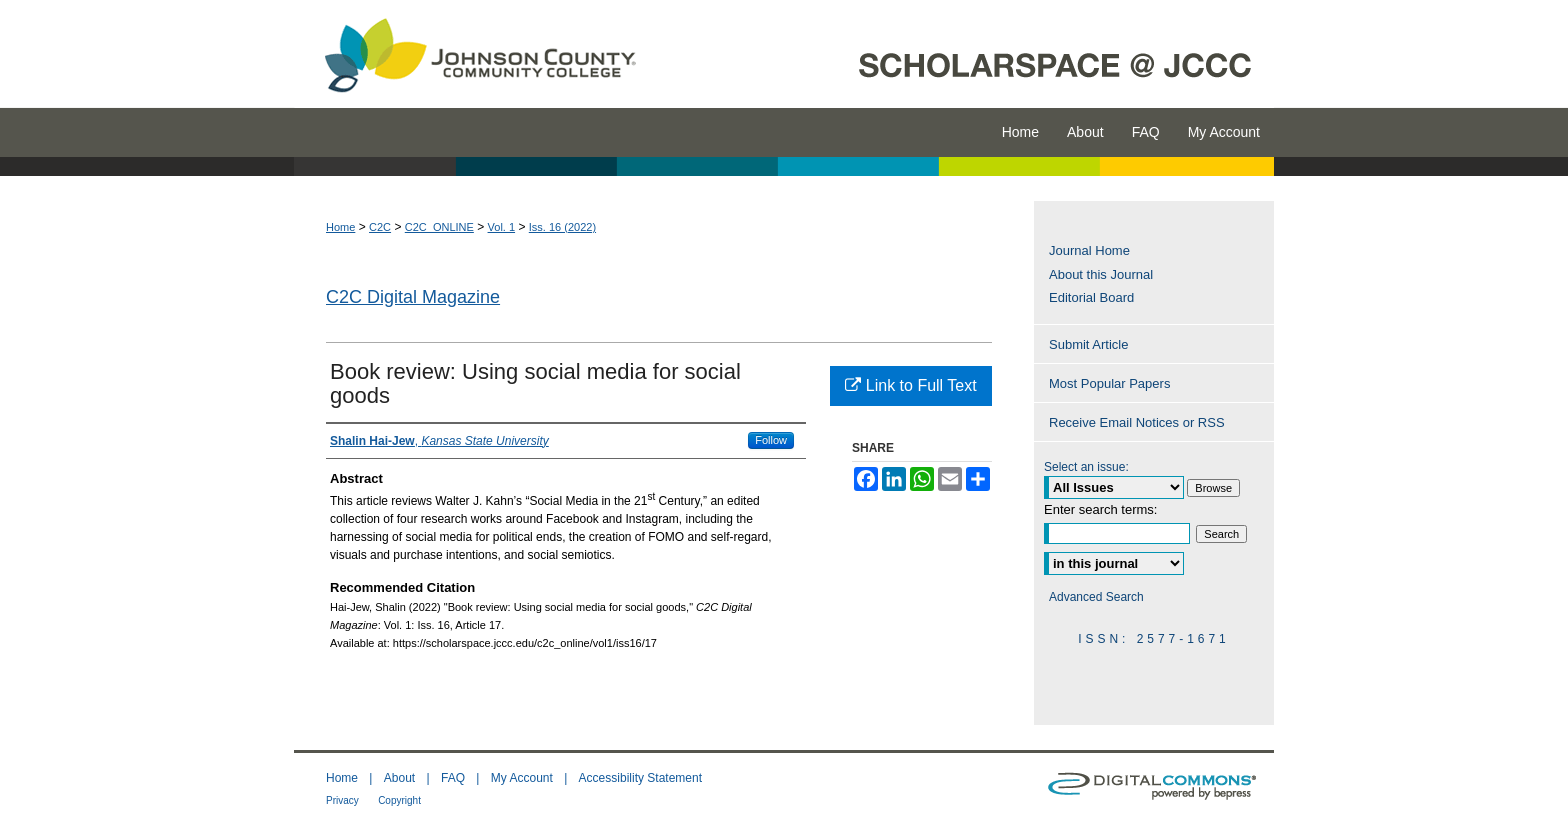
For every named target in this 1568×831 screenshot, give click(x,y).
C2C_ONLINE (439, 227)
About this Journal (1101, 274)
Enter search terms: (1100, 509)
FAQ (453, 778)
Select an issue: (1086, 467)
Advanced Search (1096, 597)
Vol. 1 (502, 227)
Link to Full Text (910, 385)
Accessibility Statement (640, 778)
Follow (771, 440)
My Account (522, 778)
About (399, 778)
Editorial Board (1091, 297)
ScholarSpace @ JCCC (966, 54)
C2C (380, 227)
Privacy (342, 800)
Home (340, 227)
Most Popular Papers (1109, 383)
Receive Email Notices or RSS (1137, 422)
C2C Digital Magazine (413, 297)
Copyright (399, 800)
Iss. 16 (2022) (562, 227)
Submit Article (1088, 344)
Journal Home (1089, 250)
